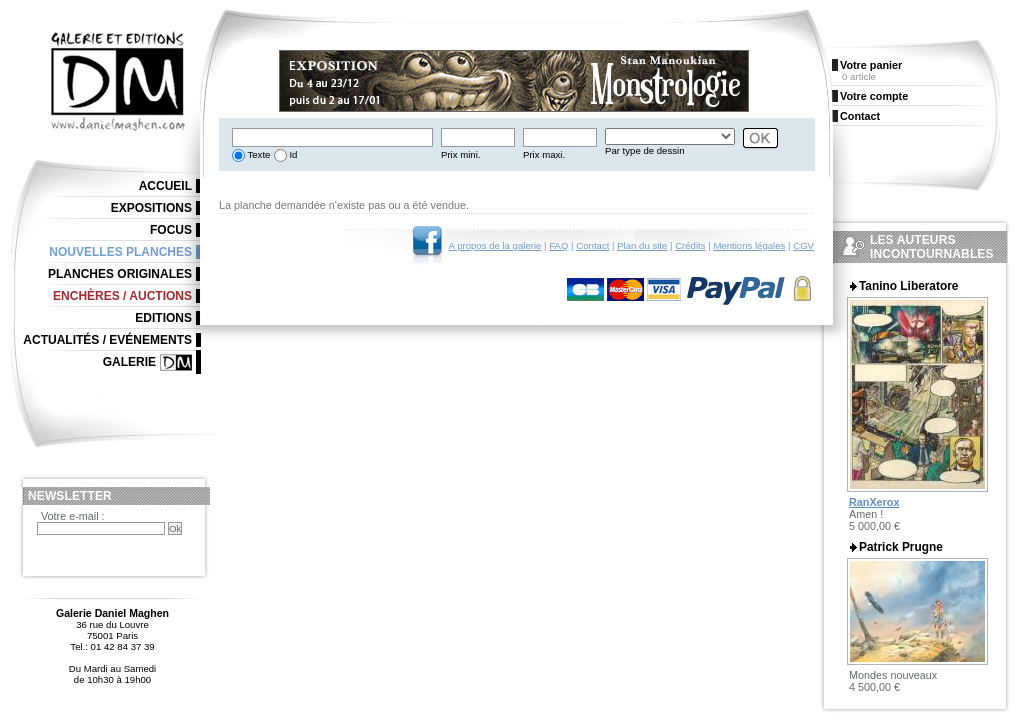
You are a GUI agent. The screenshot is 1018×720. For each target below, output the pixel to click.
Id (292, 154)
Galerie (129, 362)
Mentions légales (749, 245)
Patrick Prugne (901, 547)
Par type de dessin (644, 150)
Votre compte (874, 96)
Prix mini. (460, 154)
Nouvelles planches (120, 252)
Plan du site (642, 245)
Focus (171, 230)
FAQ (558, 245)
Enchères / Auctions (122, 296)
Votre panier (871, 65)
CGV (803, 245)
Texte (257, 154)
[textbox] (332, 137)
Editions (163, 318)
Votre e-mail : (73, 516)
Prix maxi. (544, 154)
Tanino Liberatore (908, 286)
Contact (592, 245)
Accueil (165, 186)
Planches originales (120, 274)
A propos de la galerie (495, 245)
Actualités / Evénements (107, 340)
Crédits (690, 245)
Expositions (151, 208)
